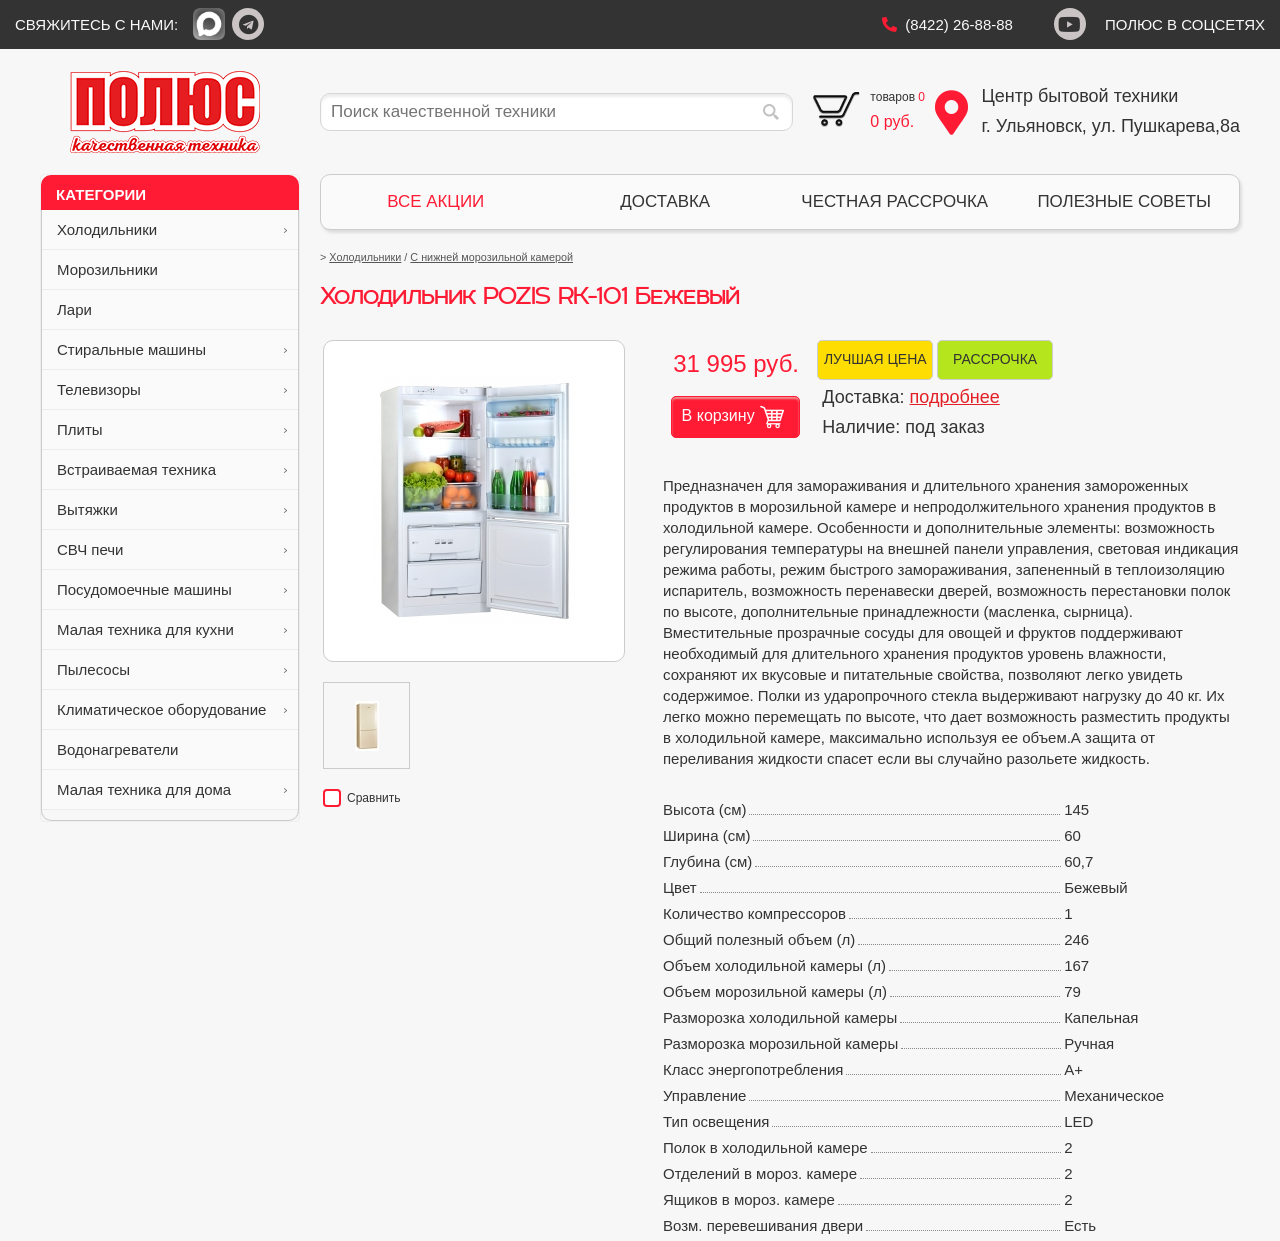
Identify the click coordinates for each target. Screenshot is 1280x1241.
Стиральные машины (172, 349)
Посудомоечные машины (172, 589)
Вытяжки (172, 509)
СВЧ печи (172, 549)
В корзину (733, 417)
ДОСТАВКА (665, 201)
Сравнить (361, 798)
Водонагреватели (172, 749)
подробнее (955, 397)
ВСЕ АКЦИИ (435, 201)
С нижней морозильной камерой (491, 257)
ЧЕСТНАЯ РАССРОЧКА (894, 201)
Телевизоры (172, 389)
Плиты (172, 429)
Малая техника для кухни (172, 629)
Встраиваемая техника (172, 469)
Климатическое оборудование (172, 709)
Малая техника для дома (172, 789)
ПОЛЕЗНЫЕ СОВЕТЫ (1124, 201)
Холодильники (172, 229)
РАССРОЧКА (995, 359)
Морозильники (172, 269)
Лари (172, 309)
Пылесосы (172, 669)
